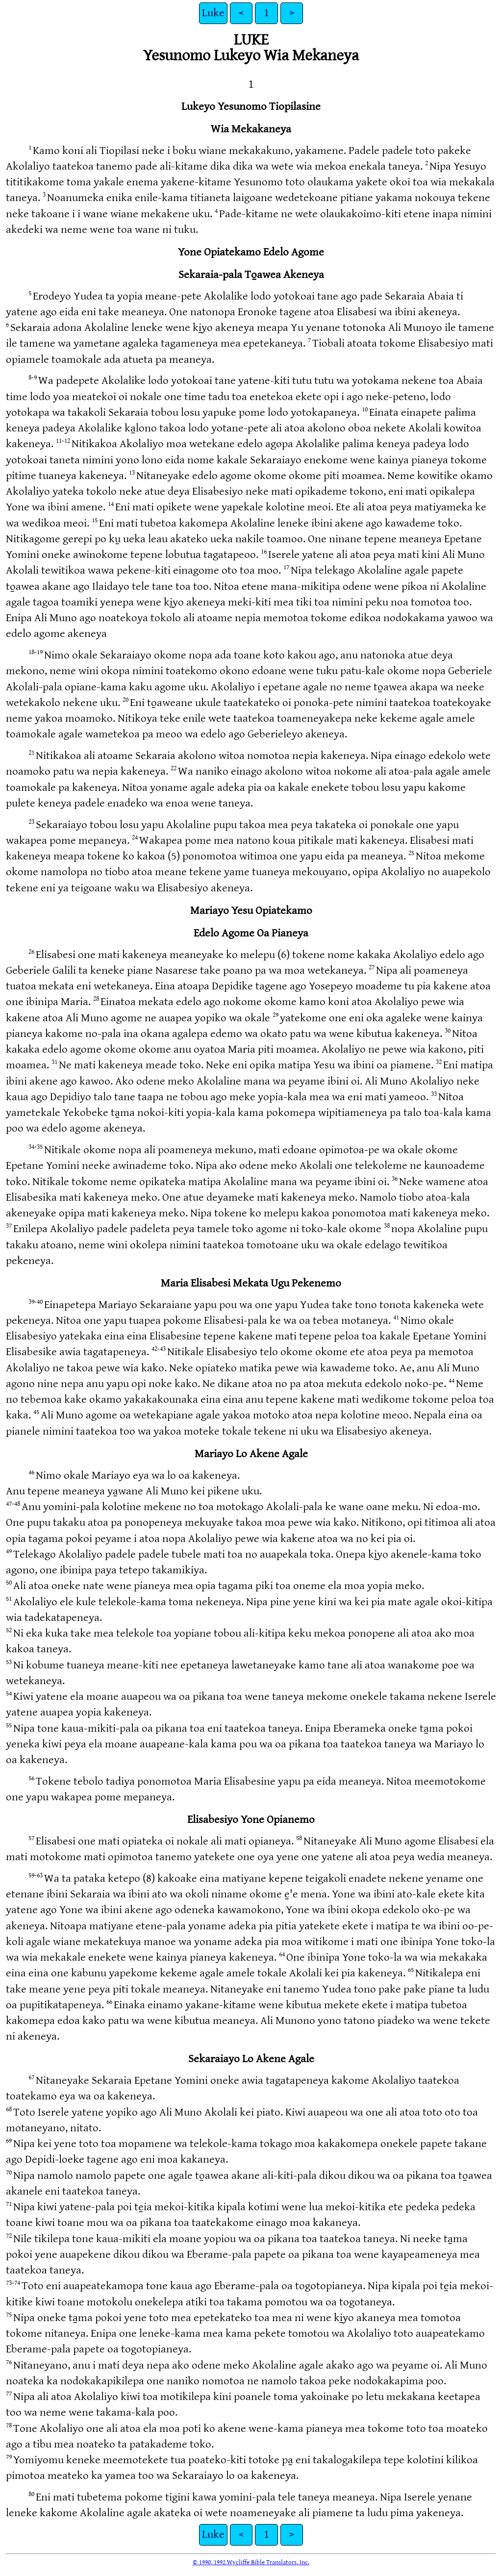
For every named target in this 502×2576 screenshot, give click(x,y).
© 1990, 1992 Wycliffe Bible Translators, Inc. (251, 2562)
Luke (213, 13)
